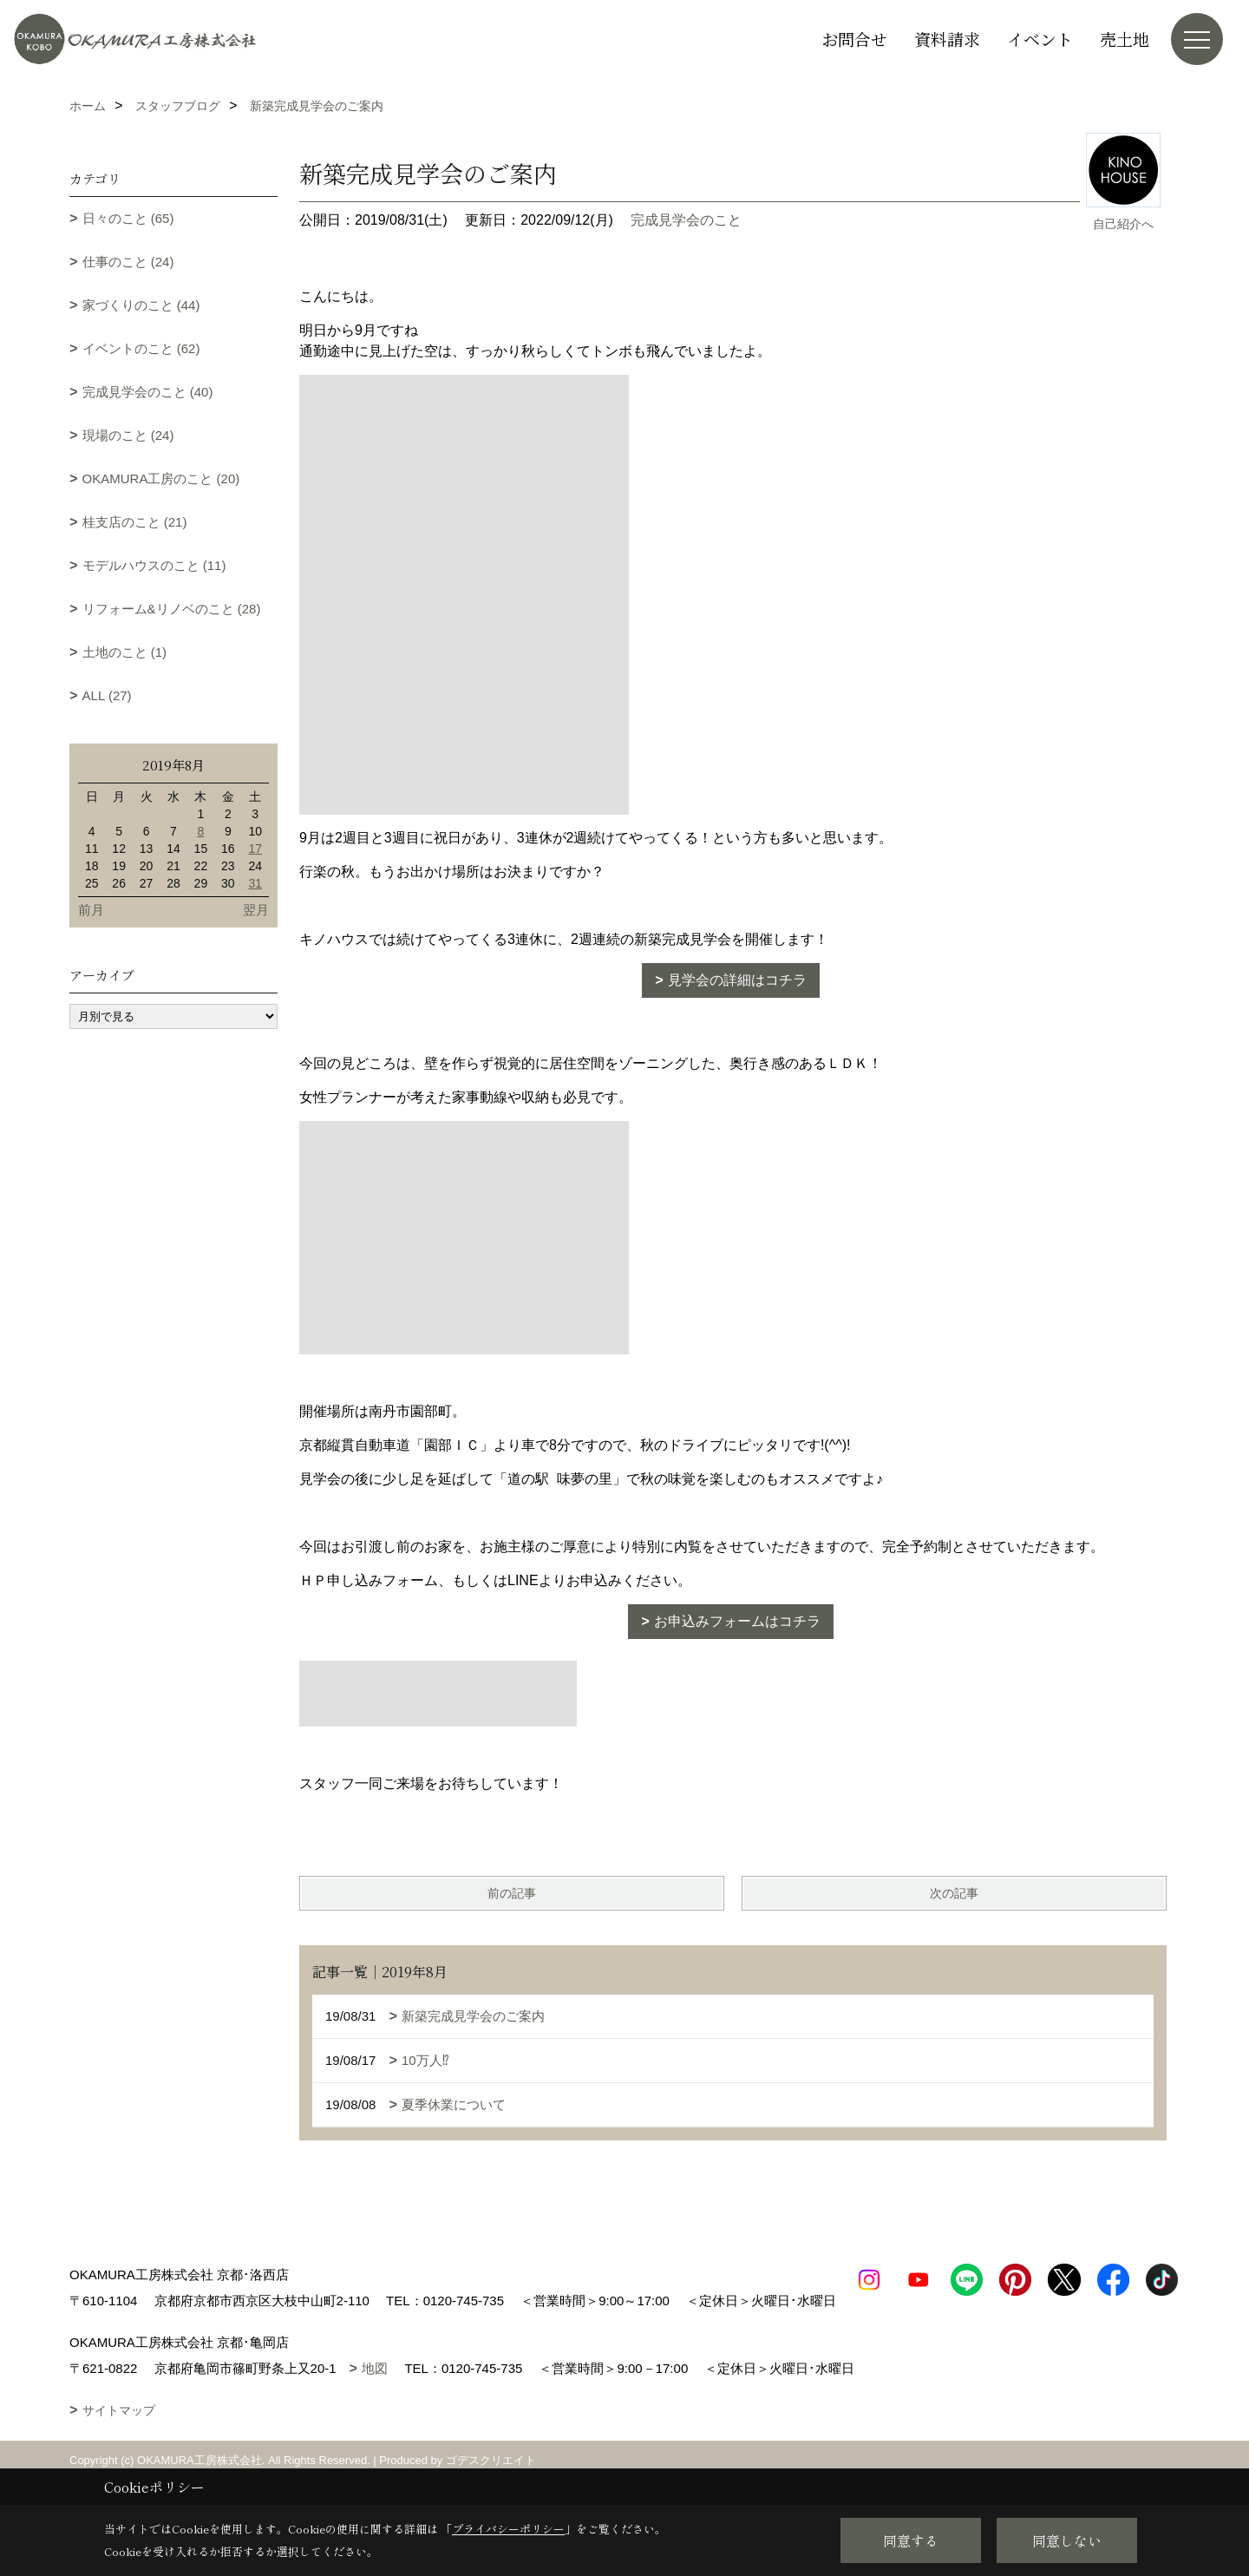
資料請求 (947, 38)
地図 (375, 2394)
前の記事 (511, 1893)
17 (255, 848)
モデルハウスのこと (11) (154, 565)
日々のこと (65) (128, 218)
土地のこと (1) (124, 652)
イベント (1040, 38)
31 (255, 883)
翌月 (256, 909)
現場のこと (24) (128, 435)
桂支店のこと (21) (134, 522)
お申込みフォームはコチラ (737, 1621)
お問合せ (854, 38)
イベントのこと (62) (141, 348)
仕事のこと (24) (128, 261)
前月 (91, 909)
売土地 (1124, 38)
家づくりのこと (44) (141, 305)
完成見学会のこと (686, 220)
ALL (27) (107, 695)
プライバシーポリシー (508, 2528)
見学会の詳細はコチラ (737, 980)
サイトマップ (118, 2436)
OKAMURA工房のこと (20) (161, 478)
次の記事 (954, 1893)
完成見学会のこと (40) (147, 391)
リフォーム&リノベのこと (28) (171, 608)
